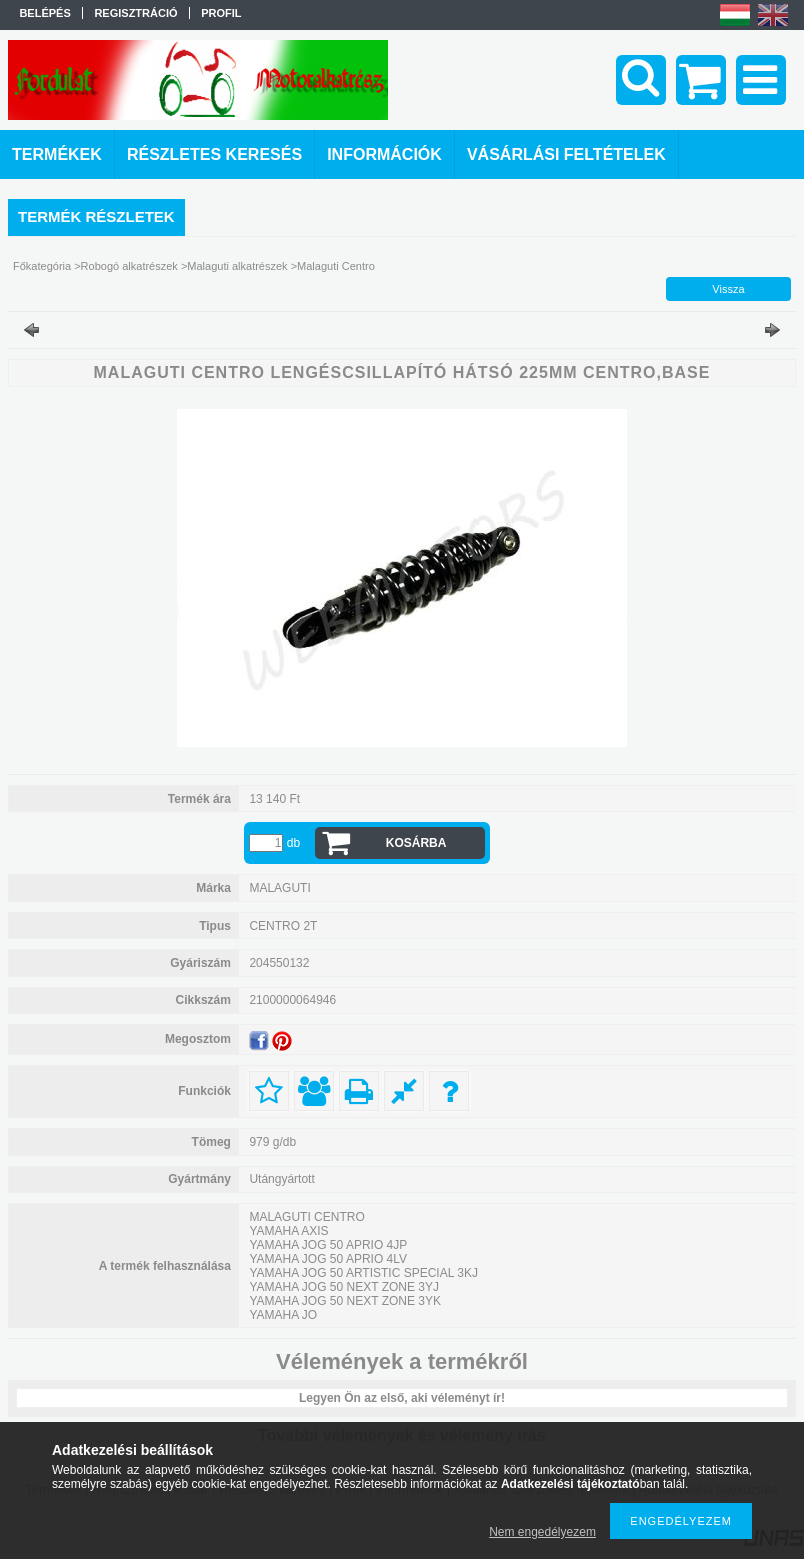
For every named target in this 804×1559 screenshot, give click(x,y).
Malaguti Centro (336, 266)
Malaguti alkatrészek (237, 266)
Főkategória (42, 266)
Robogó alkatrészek (129, 266)
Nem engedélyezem (542, 1532)
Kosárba (416, 843)
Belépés (44, 13)
